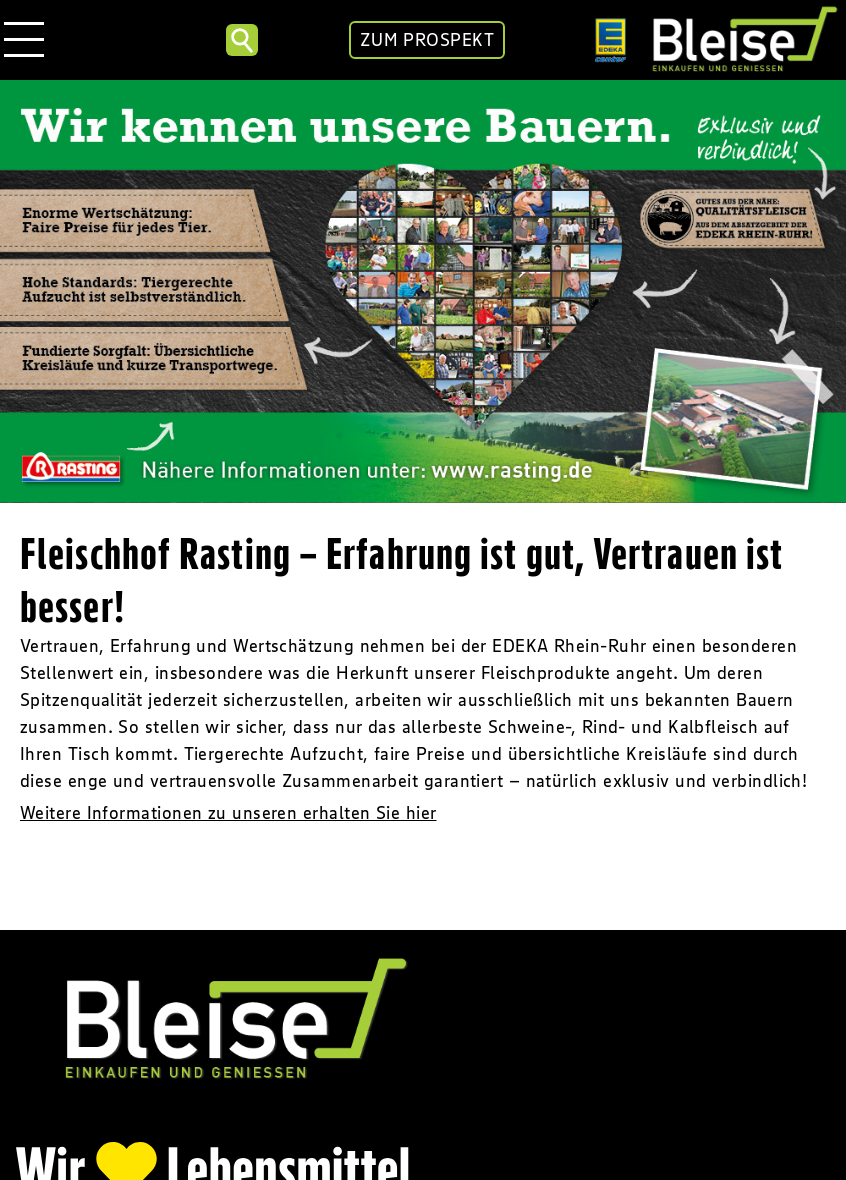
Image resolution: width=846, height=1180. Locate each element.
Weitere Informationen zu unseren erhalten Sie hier (228, 813)
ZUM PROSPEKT (427, 40)
